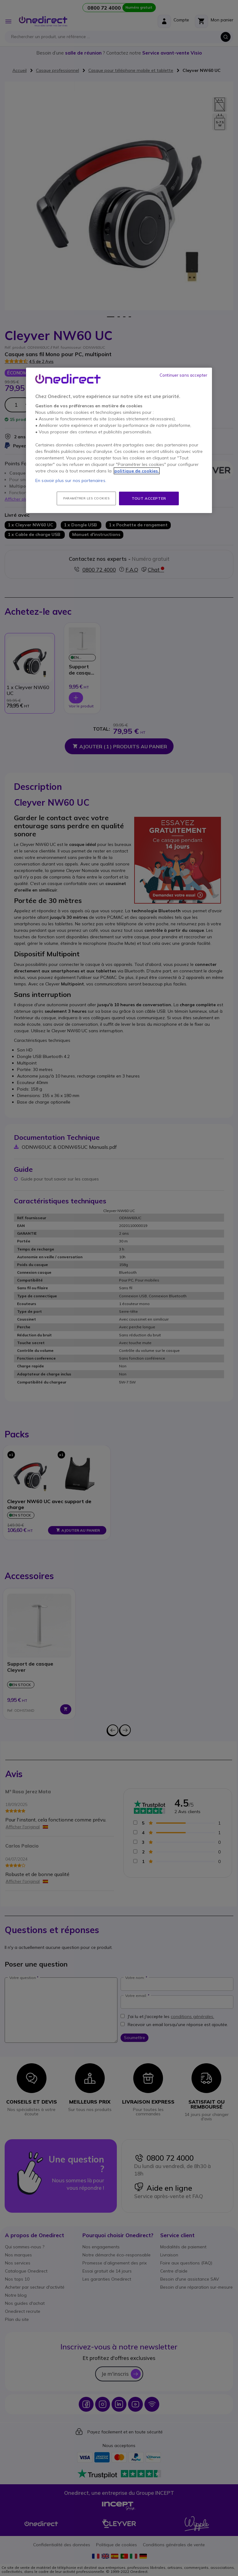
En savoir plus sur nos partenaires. (70, 480)
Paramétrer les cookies (86, 498)
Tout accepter (149, 498)
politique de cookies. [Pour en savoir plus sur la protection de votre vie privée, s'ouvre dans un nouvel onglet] (136, 470)
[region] (119, 440)
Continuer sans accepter (183, 374)
